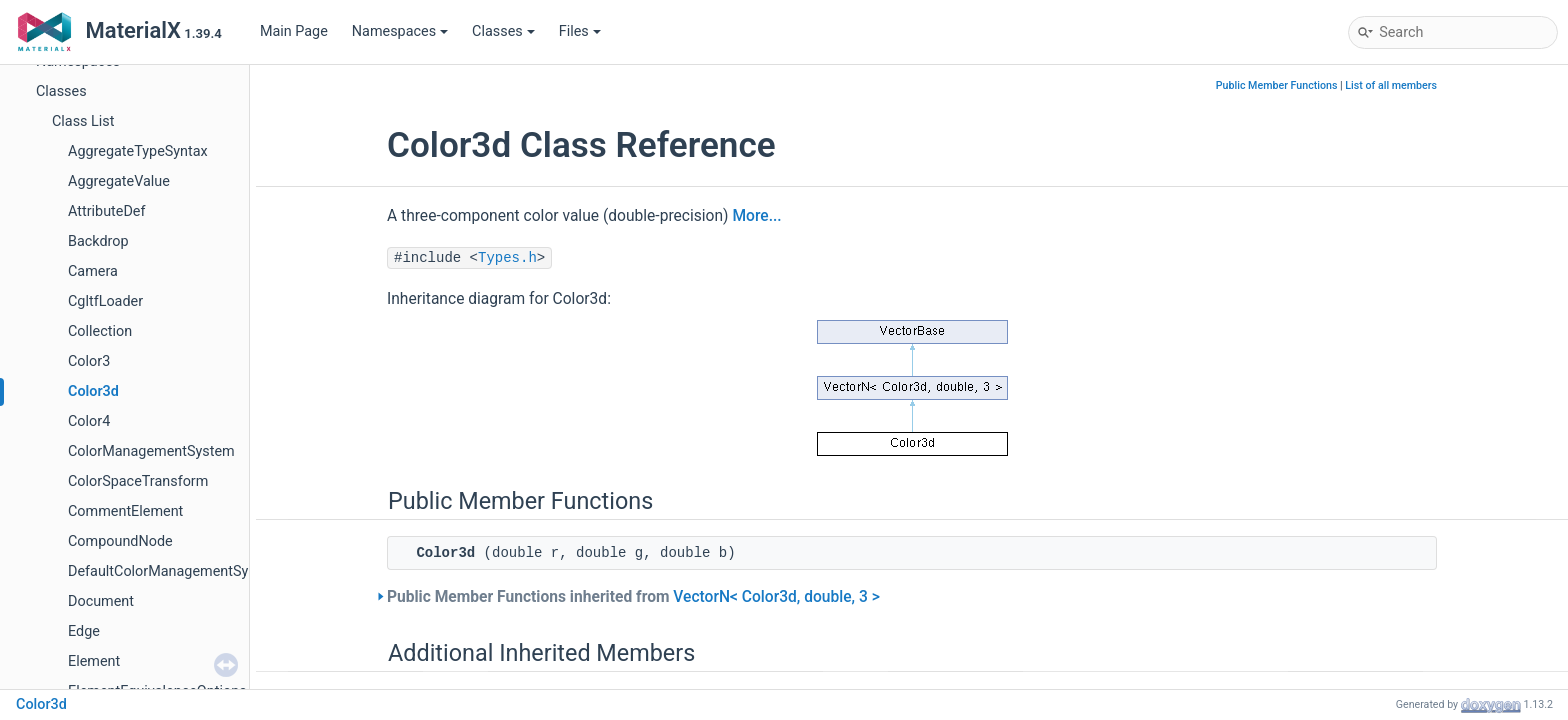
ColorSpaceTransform (138, 481)
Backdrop (98, 241)
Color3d (93, 391)
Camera (93, 271)
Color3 (89, 361)
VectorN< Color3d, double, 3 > (776, 597)
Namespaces (400, 31)
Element (94, 661)
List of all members (1391, 85)
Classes (503, 31)
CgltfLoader (105, 301)
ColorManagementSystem (151, 451)
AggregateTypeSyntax (138, 151)
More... (756, 216)
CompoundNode (120, 541)
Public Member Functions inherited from (633, 597)
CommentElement (125, 511)
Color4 (89, 421)
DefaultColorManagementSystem (174, 571)
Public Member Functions (1277, 85)
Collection (100, 331)
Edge (84, 631)
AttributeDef (107, 211)
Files (580, 31)
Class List (83, 121)
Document (101, 601)
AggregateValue (119, 181)
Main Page (294, 31)
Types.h (507, 258)
